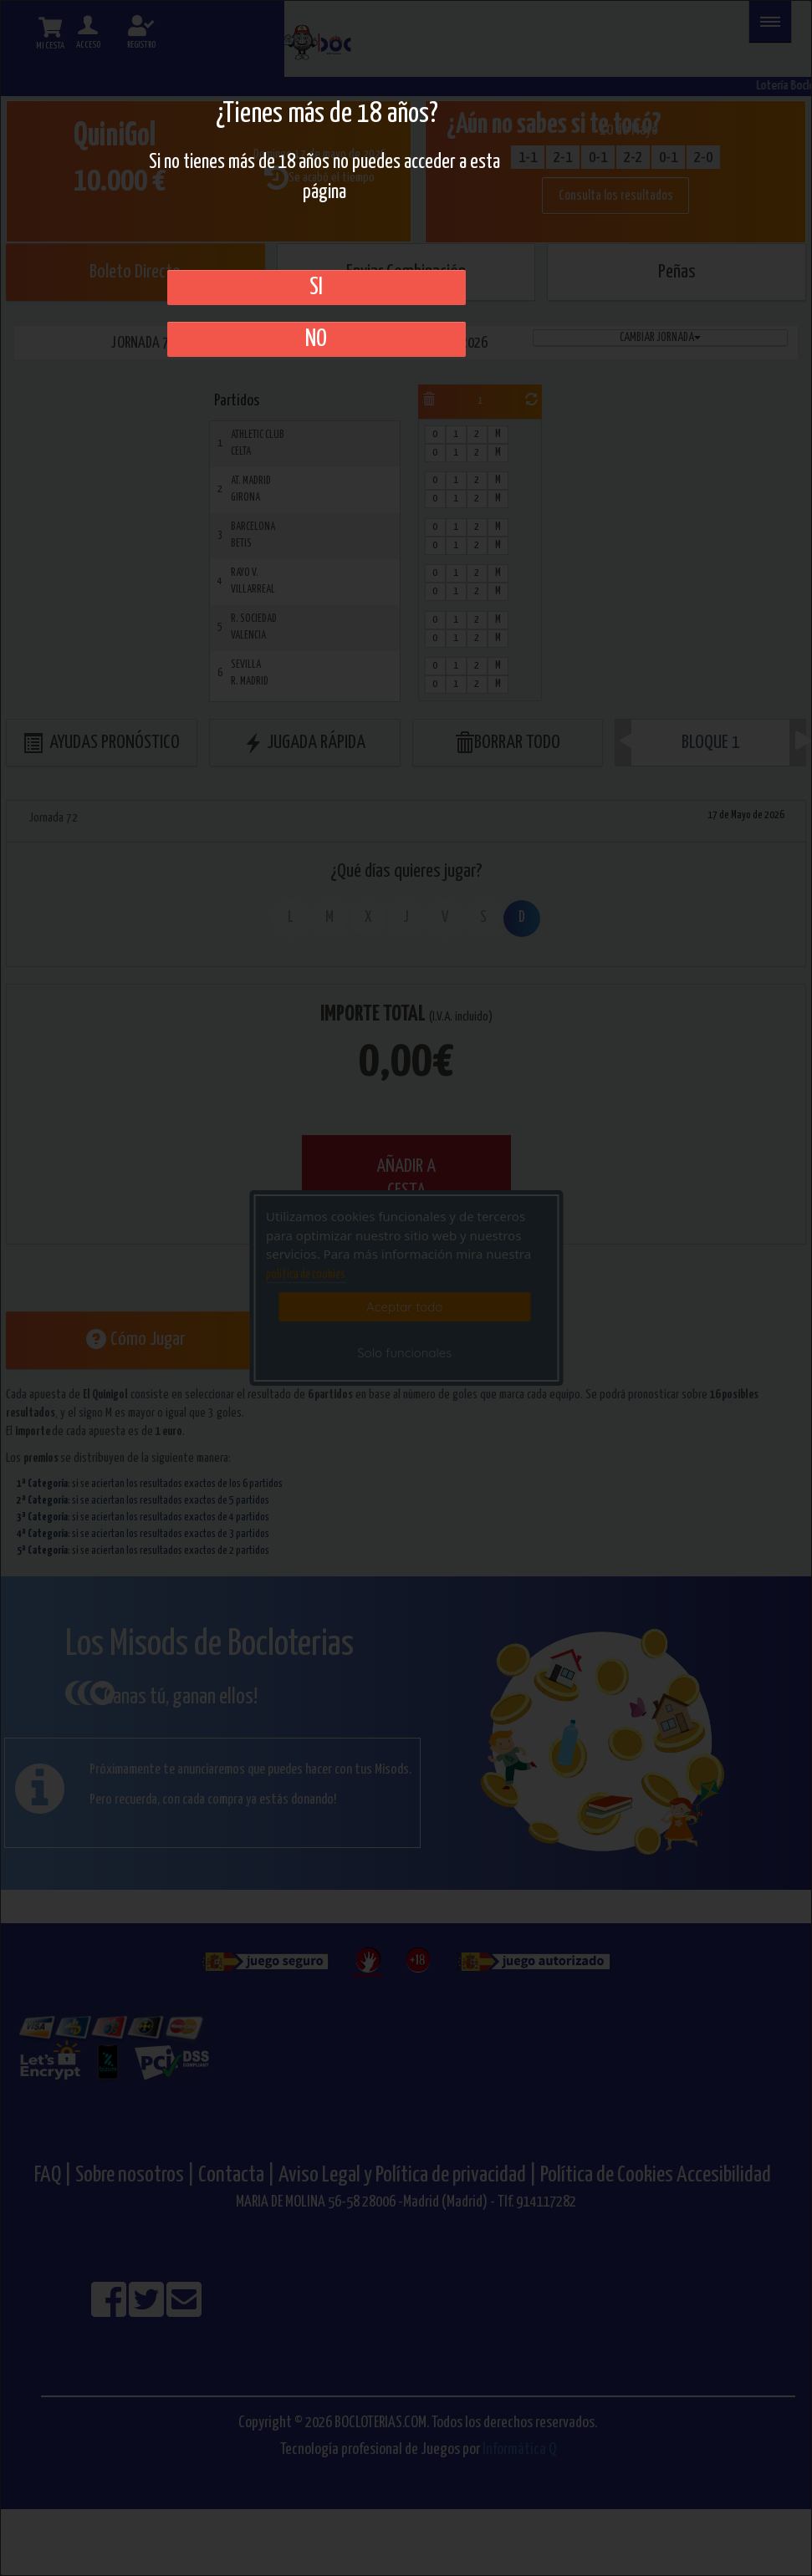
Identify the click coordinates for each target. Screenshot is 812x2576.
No (316, 339)
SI (316, 287)
